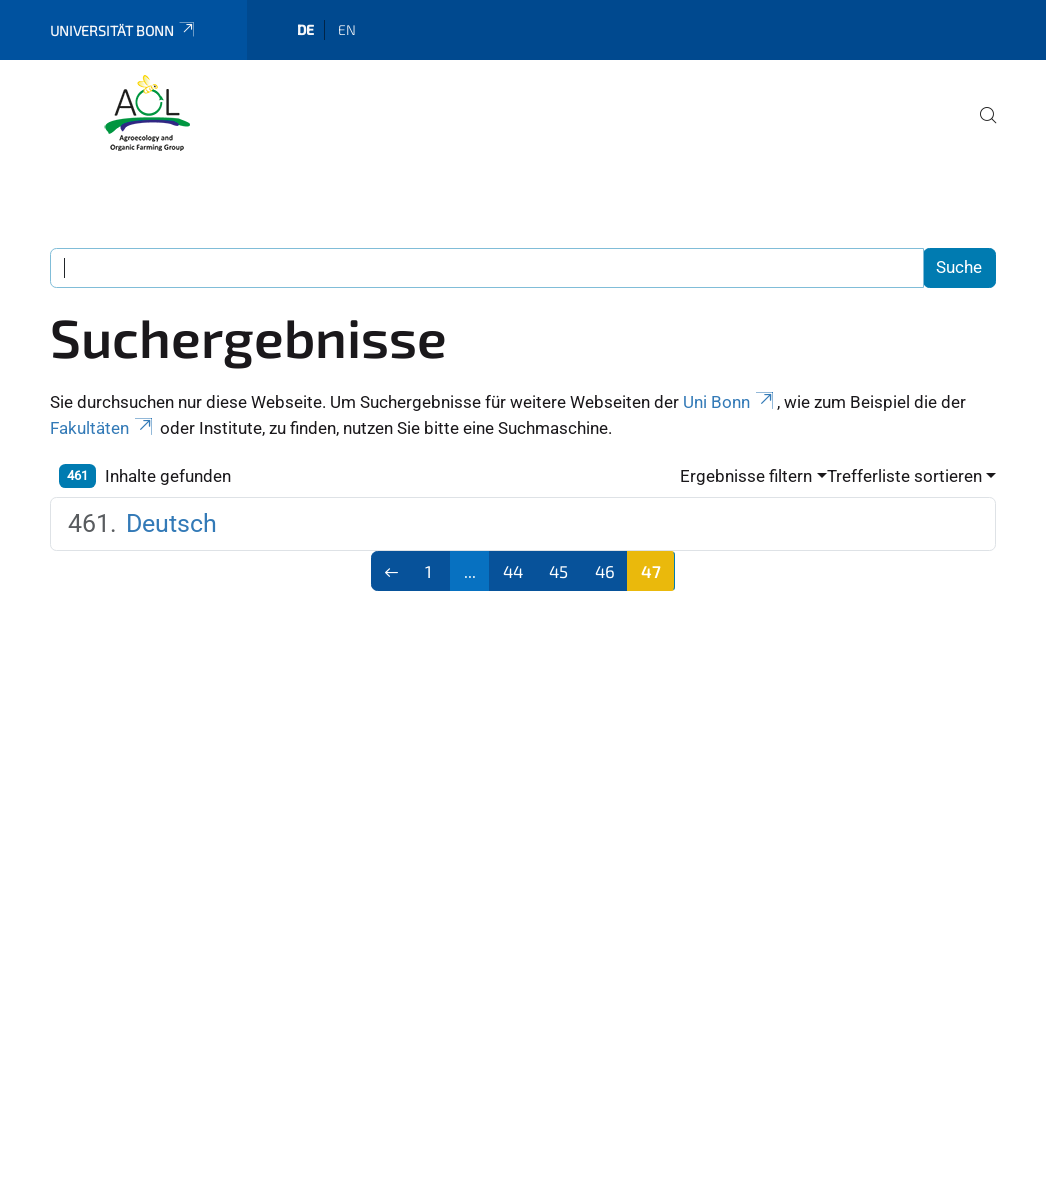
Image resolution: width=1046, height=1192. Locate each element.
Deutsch (171, 523)
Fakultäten (103, 428)
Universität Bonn (123, 30)
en (347, 29)
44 (513, 571)
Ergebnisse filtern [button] (746, 476)
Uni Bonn (730, 402)
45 (558, 571)
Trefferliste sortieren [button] (904, 476)
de (305, 29)
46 (605, 571)
